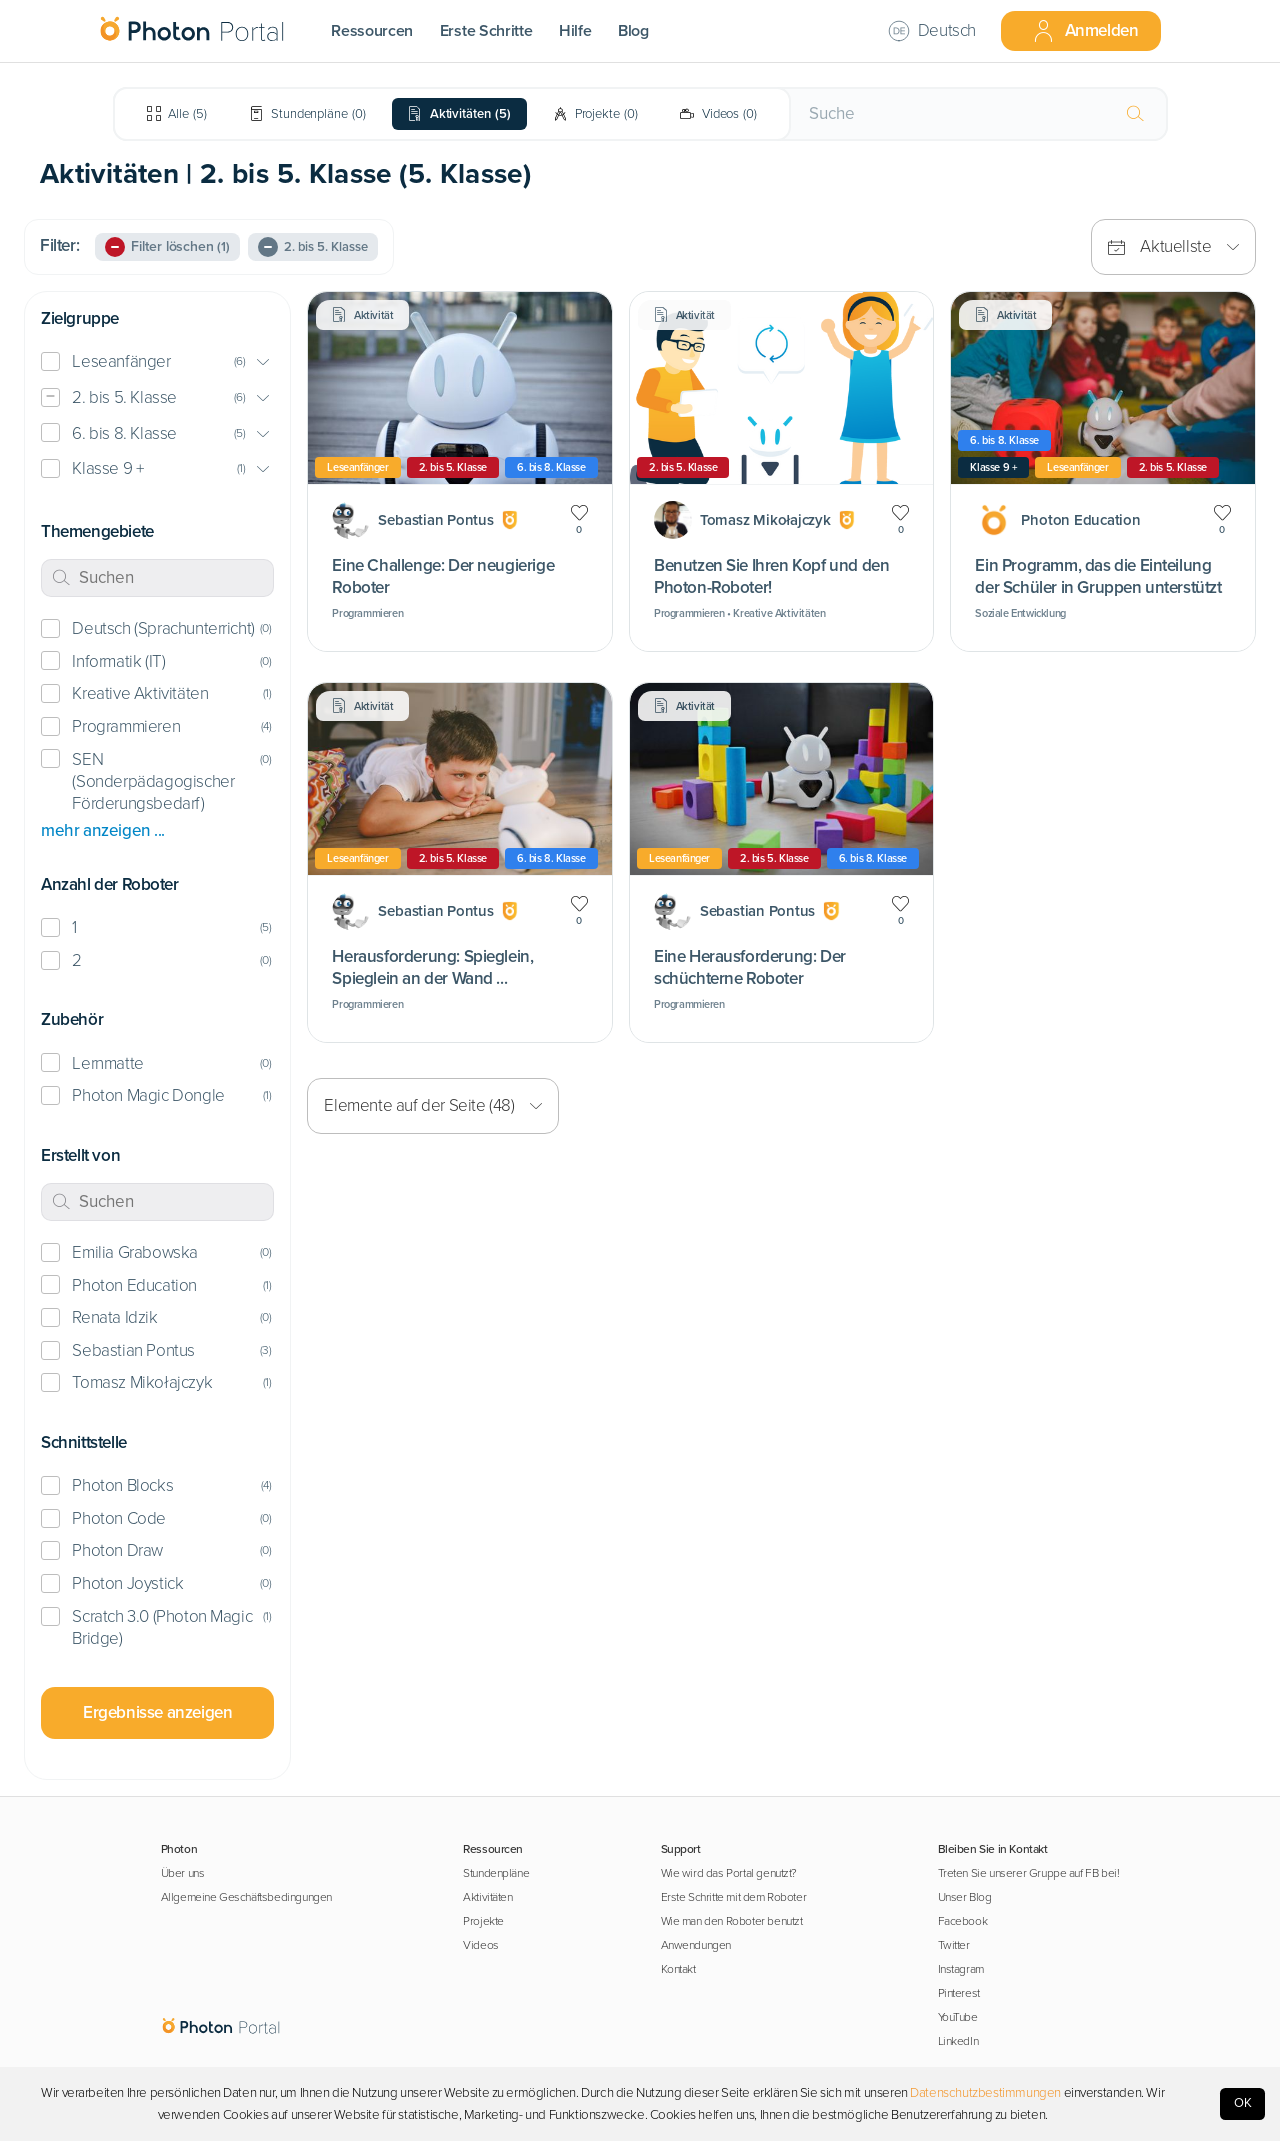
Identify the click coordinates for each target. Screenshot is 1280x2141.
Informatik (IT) (118, 661)
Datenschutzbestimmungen (985, 2093)
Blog (633, 31)
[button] (157, 362)
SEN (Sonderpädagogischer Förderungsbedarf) (153, 781)
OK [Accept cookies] (1243, 2103)
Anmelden (1085, 31)
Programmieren (126, 726)
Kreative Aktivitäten (140, 693)
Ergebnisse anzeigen (157, 1712)
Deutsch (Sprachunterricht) (163, 628)
